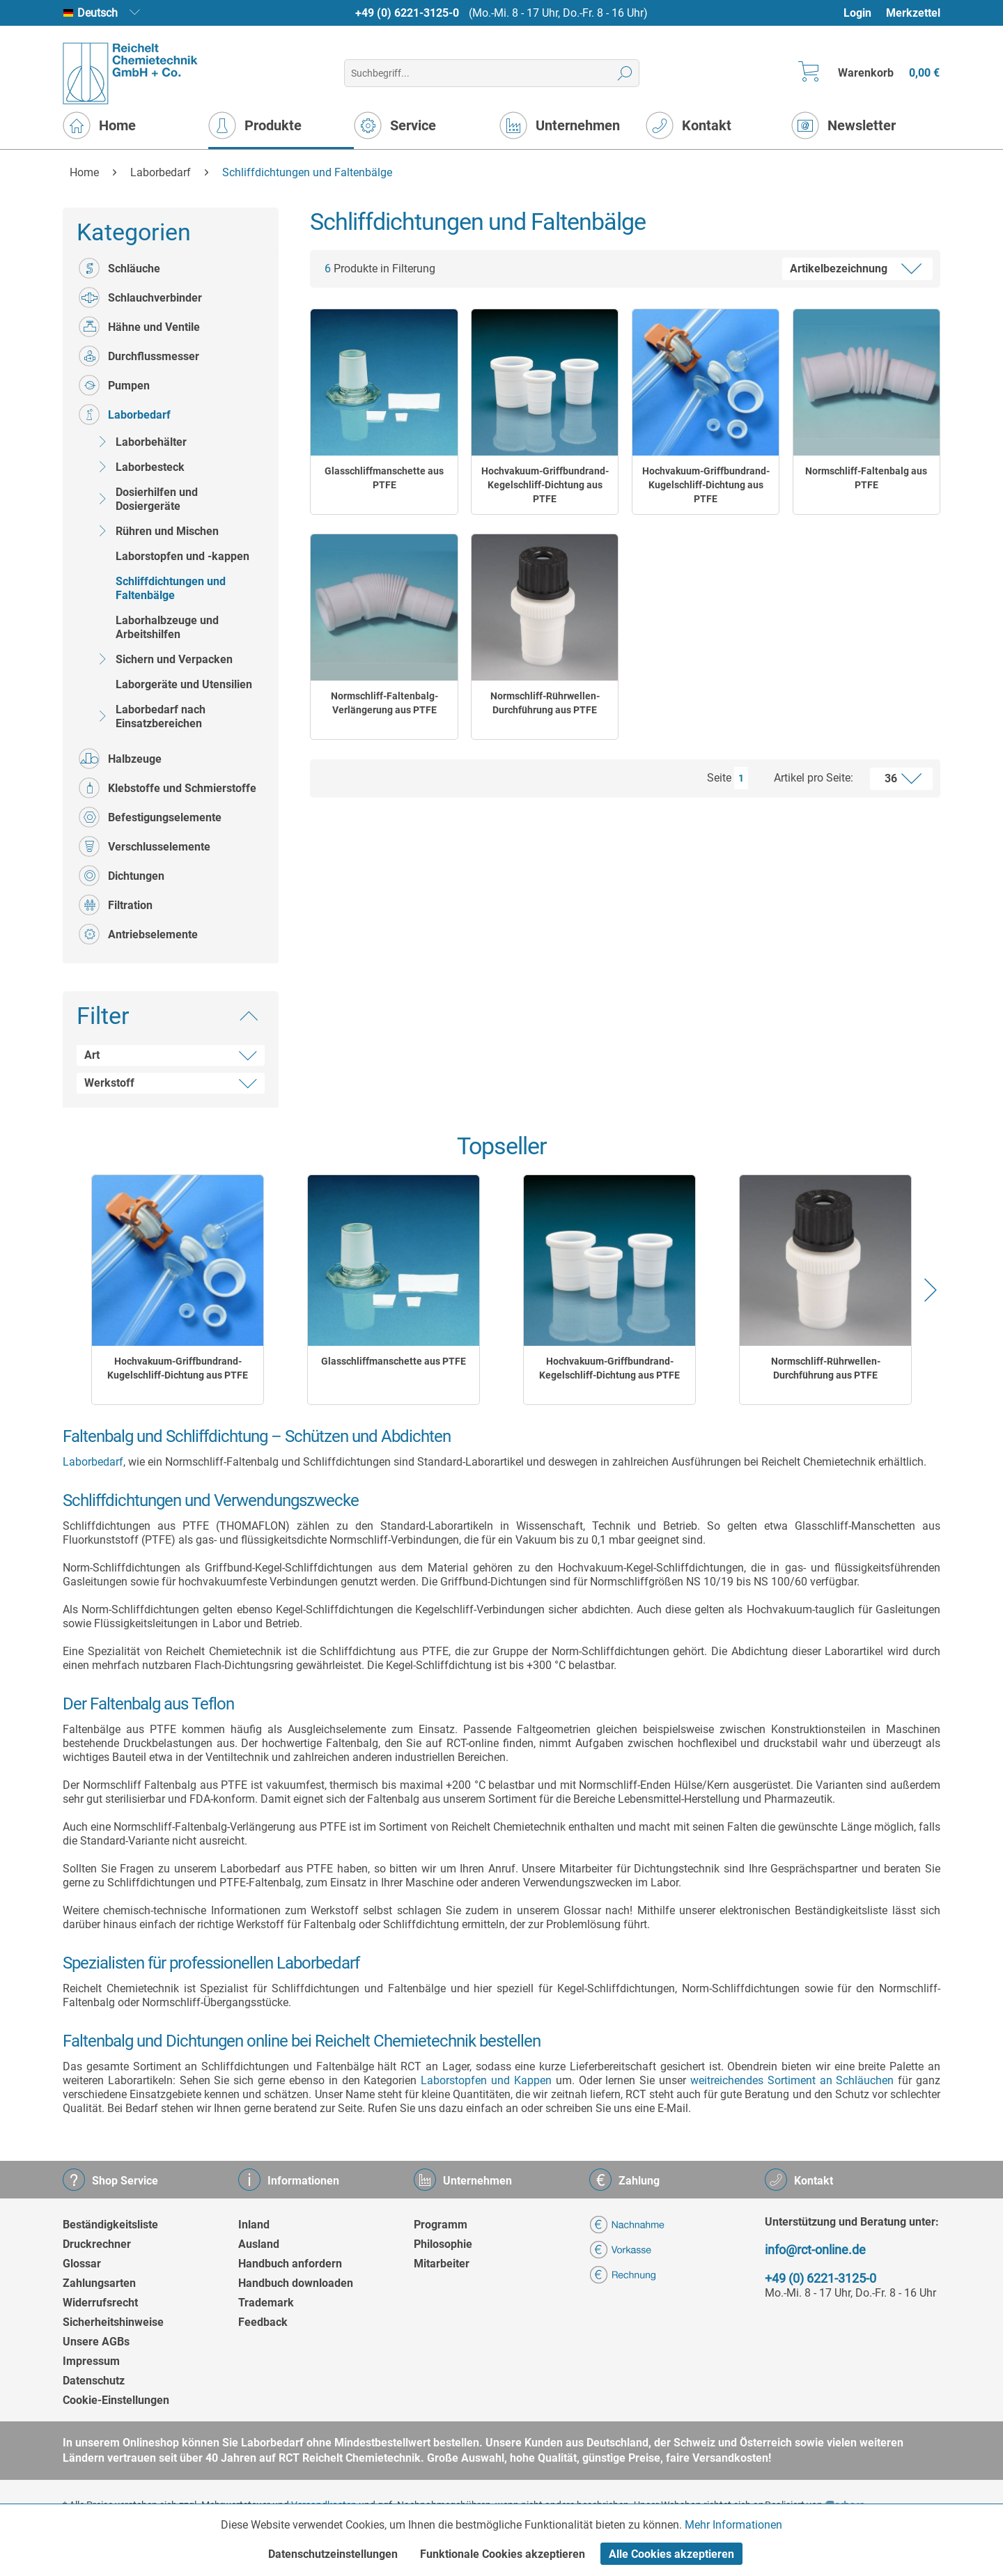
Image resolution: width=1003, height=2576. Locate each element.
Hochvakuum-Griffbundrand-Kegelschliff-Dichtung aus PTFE (545, 484)
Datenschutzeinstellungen (333, 2554)
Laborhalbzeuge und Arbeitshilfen (167, 627)
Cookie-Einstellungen (116, 2400)
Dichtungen (121, 875)
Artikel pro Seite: (813, 777)
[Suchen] (625, 73)
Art (92, 1055)
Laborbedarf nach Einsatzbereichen (148, 716)
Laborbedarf (125, 414)
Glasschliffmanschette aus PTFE (384, 477)
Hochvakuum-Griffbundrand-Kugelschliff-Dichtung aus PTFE (706, 484)
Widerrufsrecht (100, 2302)
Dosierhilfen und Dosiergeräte (145, 499)
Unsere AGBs (96, 2341)
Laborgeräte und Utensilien (184, 684)
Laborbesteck (138, 466)
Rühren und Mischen (155, 530)
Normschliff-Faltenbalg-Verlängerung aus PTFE (384, 702)
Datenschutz (94, 2380)
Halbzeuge (120, 758)
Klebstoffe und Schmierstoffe (167, 787)
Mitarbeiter (441, 2263)
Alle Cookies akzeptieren (671, 2554)
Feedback (263, 2322)
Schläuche (119, 268)
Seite (719, 777)
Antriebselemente (138, 934)
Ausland (258, 2244)
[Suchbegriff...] (491, 73)
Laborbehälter (139, 441)
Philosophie (443, 2244)
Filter (103, 1016)
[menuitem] (864, 13)
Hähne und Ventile (139, 326)
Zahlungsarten (99, 2283)
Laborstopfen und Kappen (486, 2080)
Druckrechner (97, 2244)
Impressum (91, 2361)
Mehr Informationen (733, 2524)
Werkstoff (109, 1082)
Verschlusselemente (144, 846)
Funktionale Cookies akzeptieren (502, 2554)
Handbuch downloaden (295, 2283)
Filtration (116, 904)
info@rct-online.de (815, 2249)
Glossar (82, 2263)
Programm (440, 2224)
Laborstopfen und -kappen (182, 556)
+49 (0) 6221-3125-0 (407, 13)
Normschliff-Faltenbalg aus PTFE (866, 477)
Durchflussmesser (139, 356)
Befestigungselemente (150, 817)
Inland (254, 2224)
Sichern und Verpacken (162, 659)
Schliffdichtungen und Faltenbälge (171, 588)
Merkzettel (913, 13)
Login (857, 13)
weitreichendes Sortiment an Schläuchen (792, 2080)
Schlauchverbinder (140, 297)
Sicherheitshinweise (113, 2322)
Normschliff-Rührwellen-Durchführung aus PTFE (545, 702)
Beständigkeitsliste (110, 2224)
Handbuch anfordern (290, 2263)
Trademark (266, 2302)
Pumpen (114, 385)
